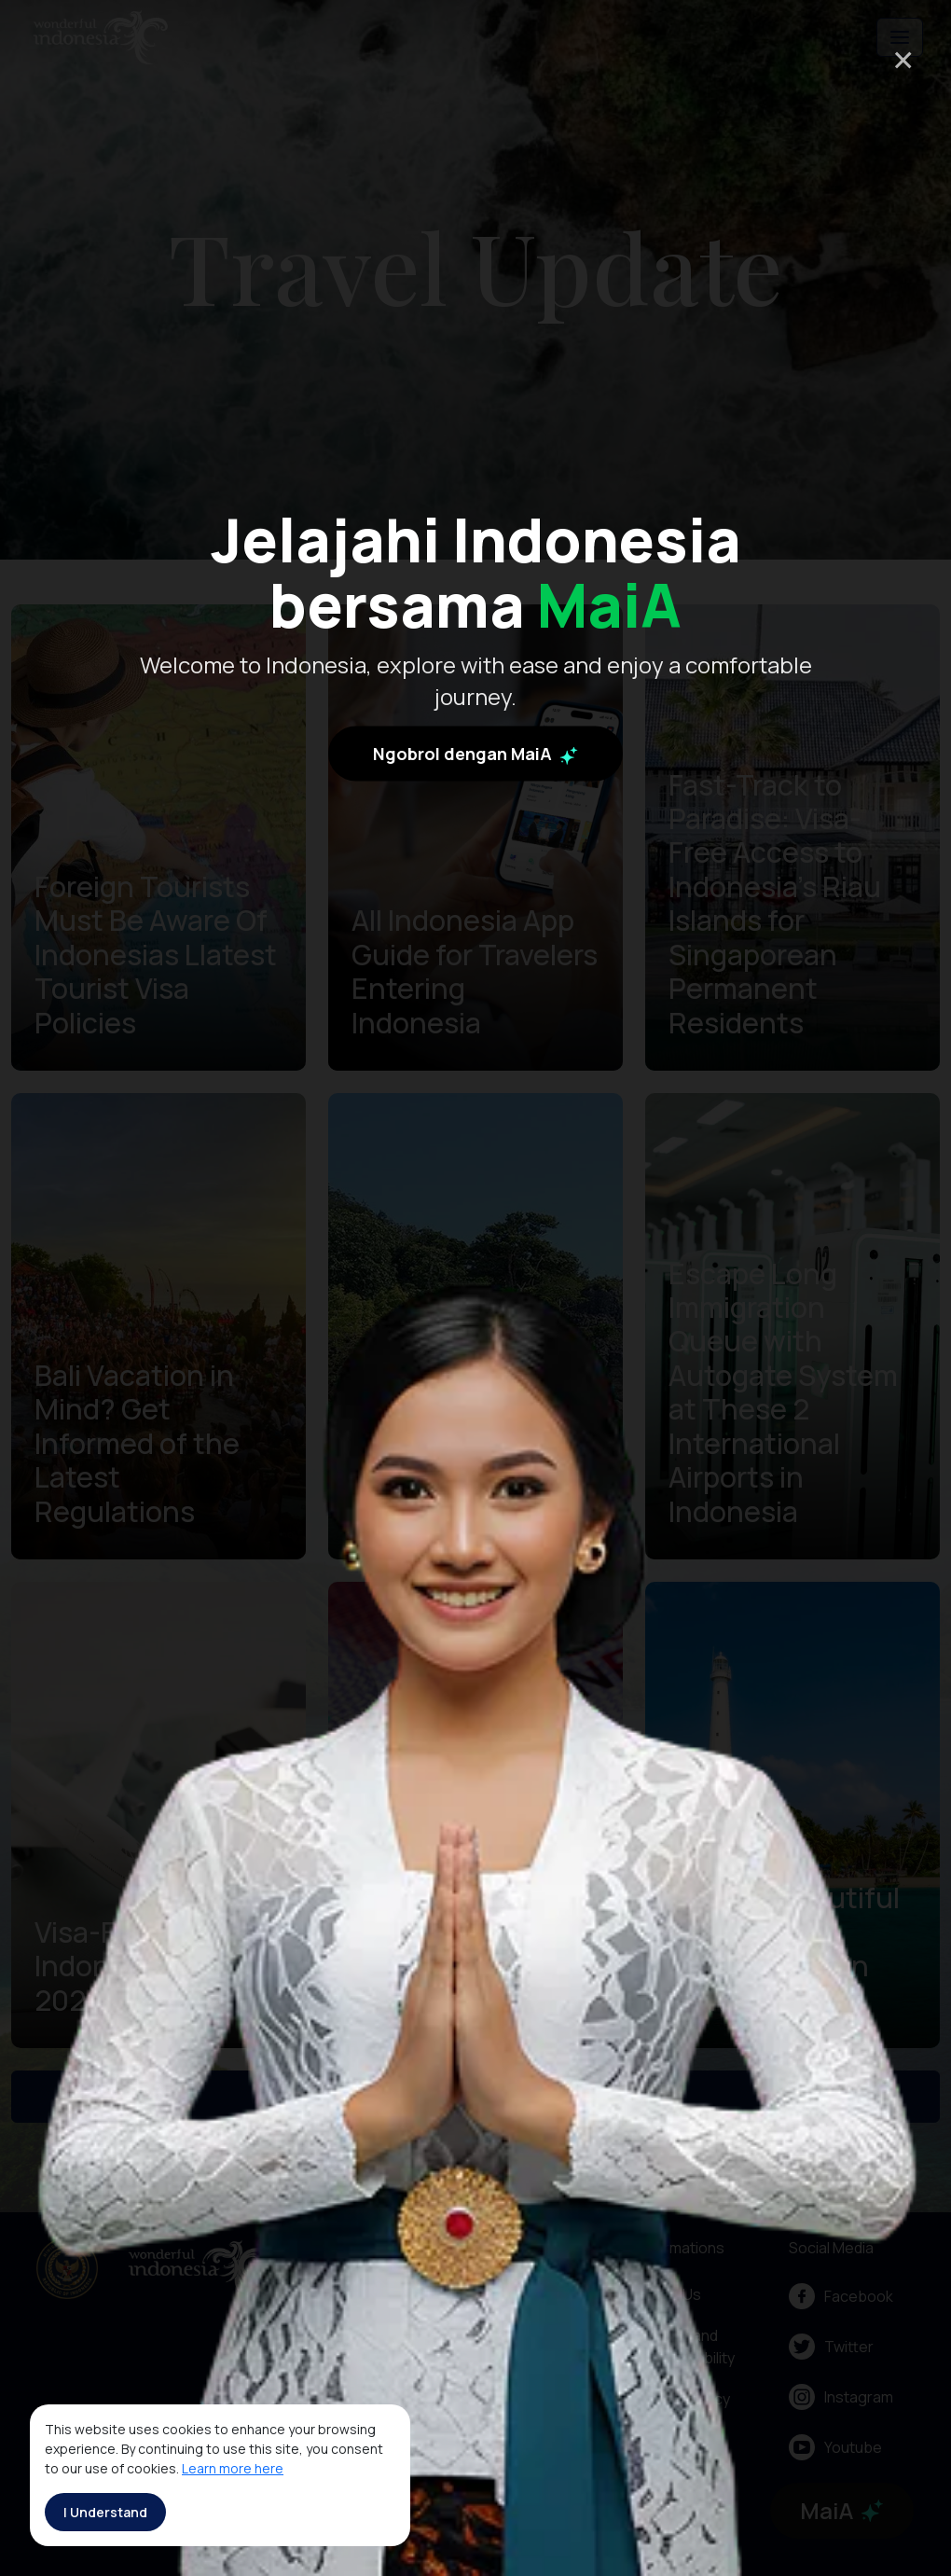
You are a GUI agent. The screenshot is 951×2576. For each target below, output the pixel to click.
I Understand (105, 2512)
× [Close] (903, 59)
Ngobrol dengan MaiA (475, 753)
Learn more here (232, 2468)
